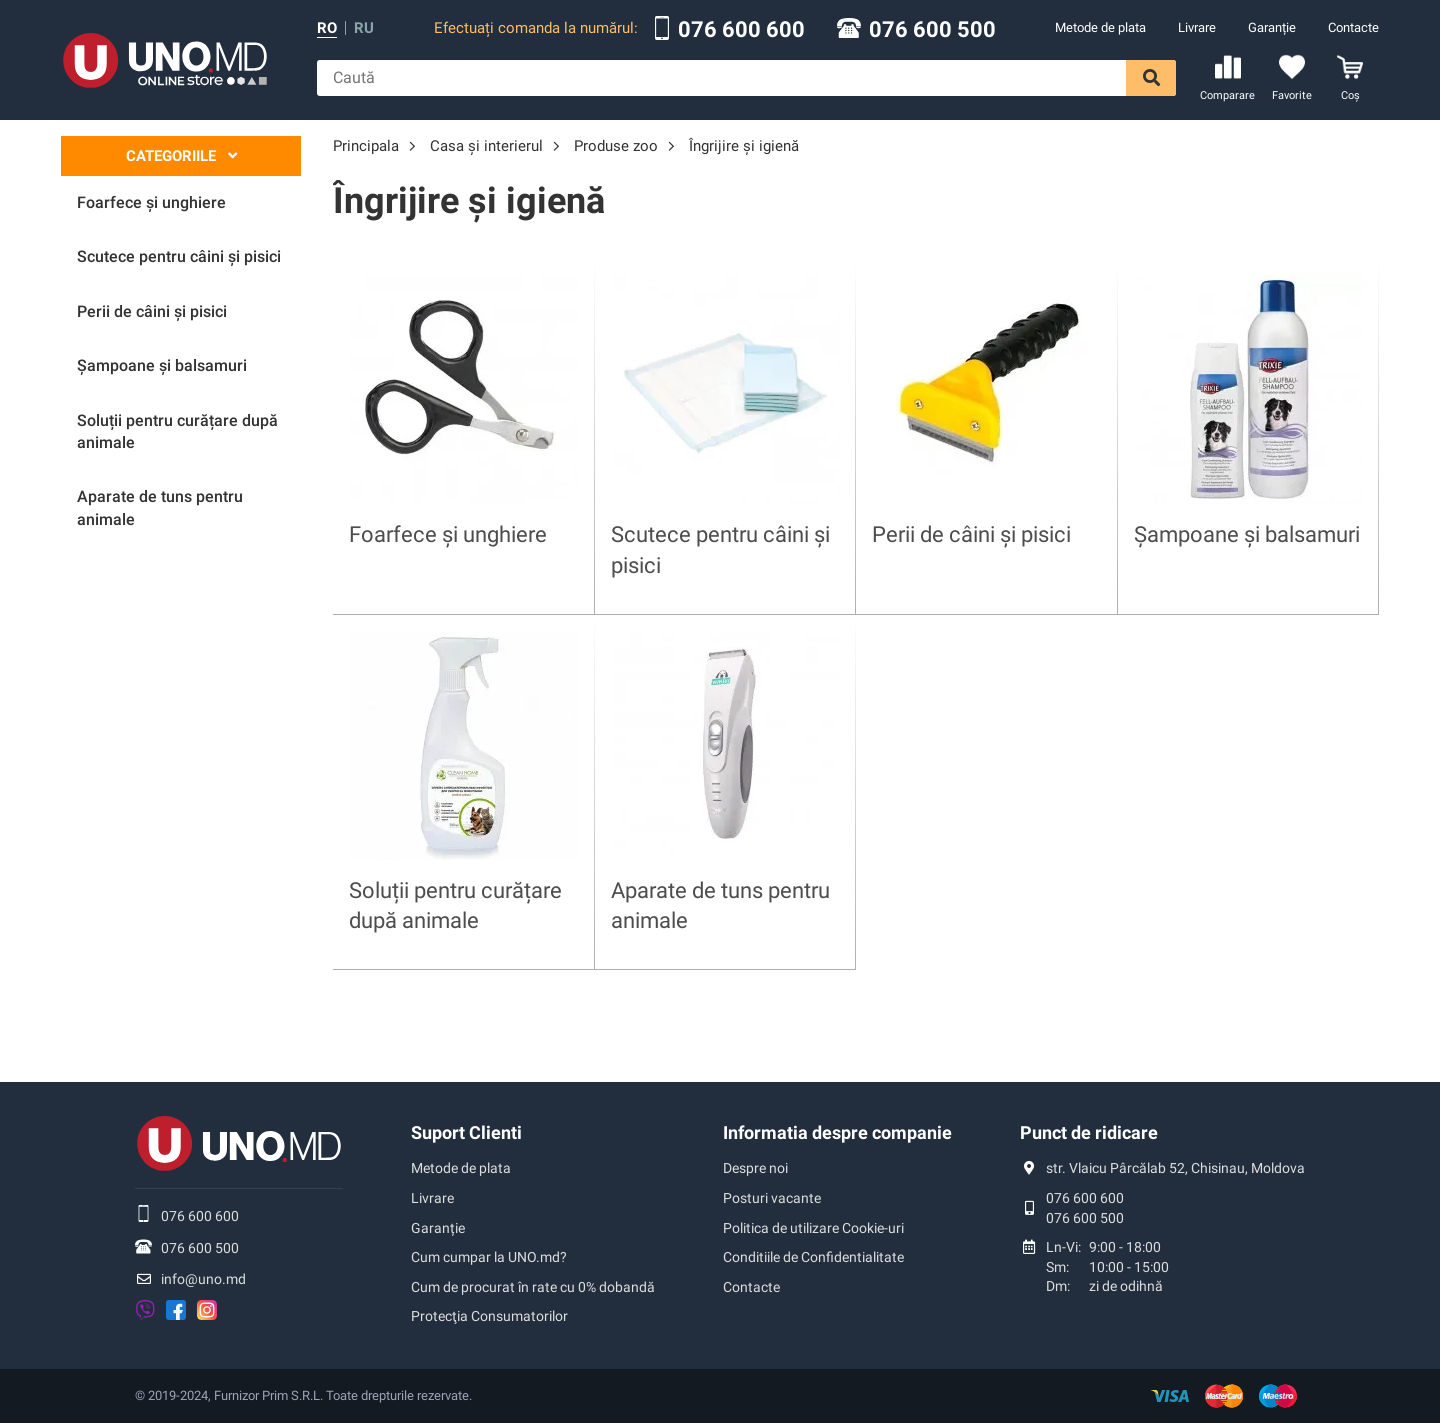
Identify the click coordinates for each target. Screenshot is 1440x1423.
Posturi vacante (772, 1198)
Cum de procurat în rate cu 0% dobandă (533, 1287)
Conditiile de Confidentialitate (813, 1257)
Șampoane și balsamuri (1247, 534)
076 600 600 (741, 30)
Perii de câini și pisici (971, 534)
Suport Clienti (466, 1132)
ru (364, 28)
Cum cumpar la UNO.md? (489, 1257)
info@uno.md (203, 1279)
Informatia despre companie (837, 1132)
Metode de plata (1100, 27)
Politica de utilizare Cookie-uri (813, 1228)
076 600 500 (932, 30)
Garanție (1272, 27)
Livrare (1197, 27)
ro (327, 28)
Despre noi (755, 1168)
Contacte (1353, 27)
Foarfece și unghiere (448, 534)
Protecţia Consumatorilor (489, 1316)
